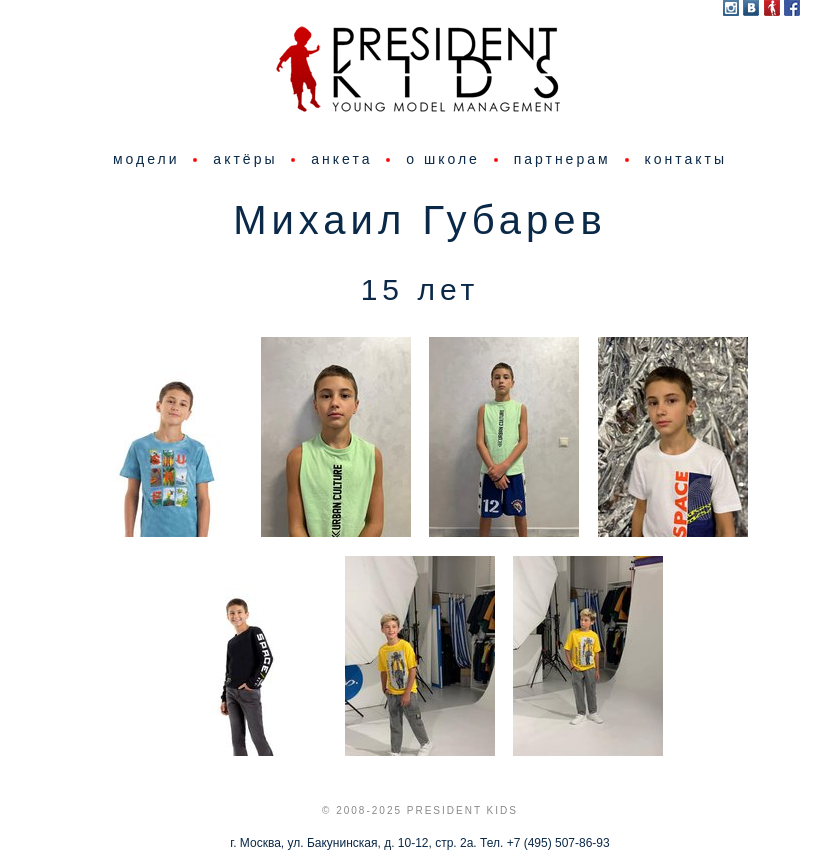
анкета (341, 159)
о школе (443, 159)
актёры (245, 159)
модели (146, 159)
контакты (685, 159)
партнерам (562, 159)
